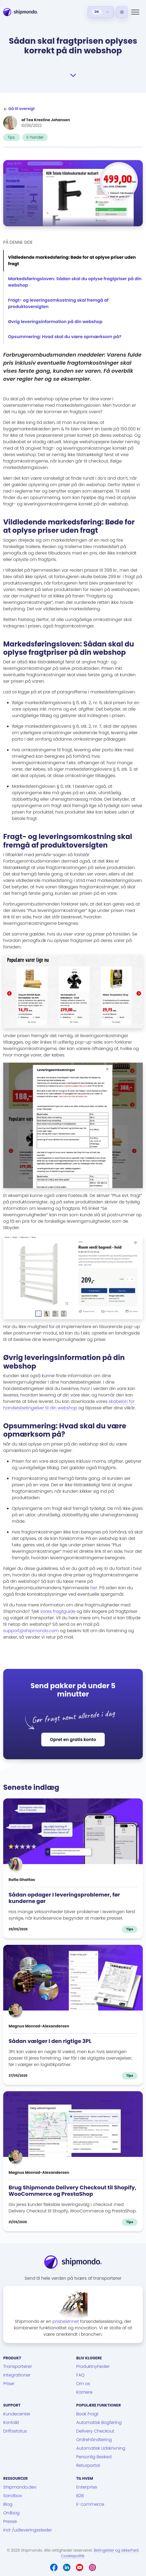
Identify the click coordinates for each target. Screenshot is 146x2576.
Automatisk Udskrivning (100, 2448)
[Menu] (135, 12)
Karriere (84, 2392)
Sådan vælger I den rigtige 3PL (50, 2041)
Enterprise (86, 2487)
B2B (80, 2496)
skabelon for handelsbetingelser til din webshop (69, 1404)
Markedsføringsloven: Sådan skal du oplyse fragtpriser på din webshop (74, 282)
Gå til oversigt (19, 108)
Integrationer (17, 2375)
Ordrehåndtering (94, 2440)
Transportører (17, 2366)
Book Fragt (87, 2414)
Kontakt (11, 2422)
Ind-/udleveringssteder (27, 2530)
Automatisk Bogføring (99, 2422)
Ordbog (11, 2513)
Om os (83, 2384)
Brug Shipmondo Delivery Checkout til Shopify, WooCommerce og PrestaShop (72, 2191)
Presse (10, 2521)
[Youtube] (79, 2567)
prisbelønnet (66, 2321)
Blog (7, 2504)
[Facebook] (54, 2567)
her (93, 1588)
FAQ (80, 2375)
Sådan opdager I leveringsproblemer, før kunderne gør (64, 1898)
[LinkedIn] (66, 2567)
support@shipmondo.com (31, 1631)
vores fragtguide (57, 1611)
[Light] (122, 12)
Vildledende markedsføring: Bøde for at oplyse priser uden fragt (72, 260)
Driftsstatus (15, 2431)
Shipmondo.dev (19, 2487)
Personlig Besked (94, 2457)
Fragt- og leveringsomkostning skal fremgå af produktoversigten (58, 303)
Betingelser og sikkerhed (116, 2550)
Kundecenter (16, 2414)
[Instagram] (92, 2567)
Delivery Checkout (95, 2431)
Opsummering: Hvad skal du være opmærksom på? (64, 337)
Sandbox (12, 2496)
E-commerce (90, 2504)
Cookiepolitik (72, 2556)
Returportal (88, 2465)
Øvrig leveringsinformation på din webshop (55, 322)
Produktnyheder (93, 2366)
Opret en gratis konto (73, 1739)
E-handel (35, 137)
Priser (8, 2384)
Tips (12, 137)
